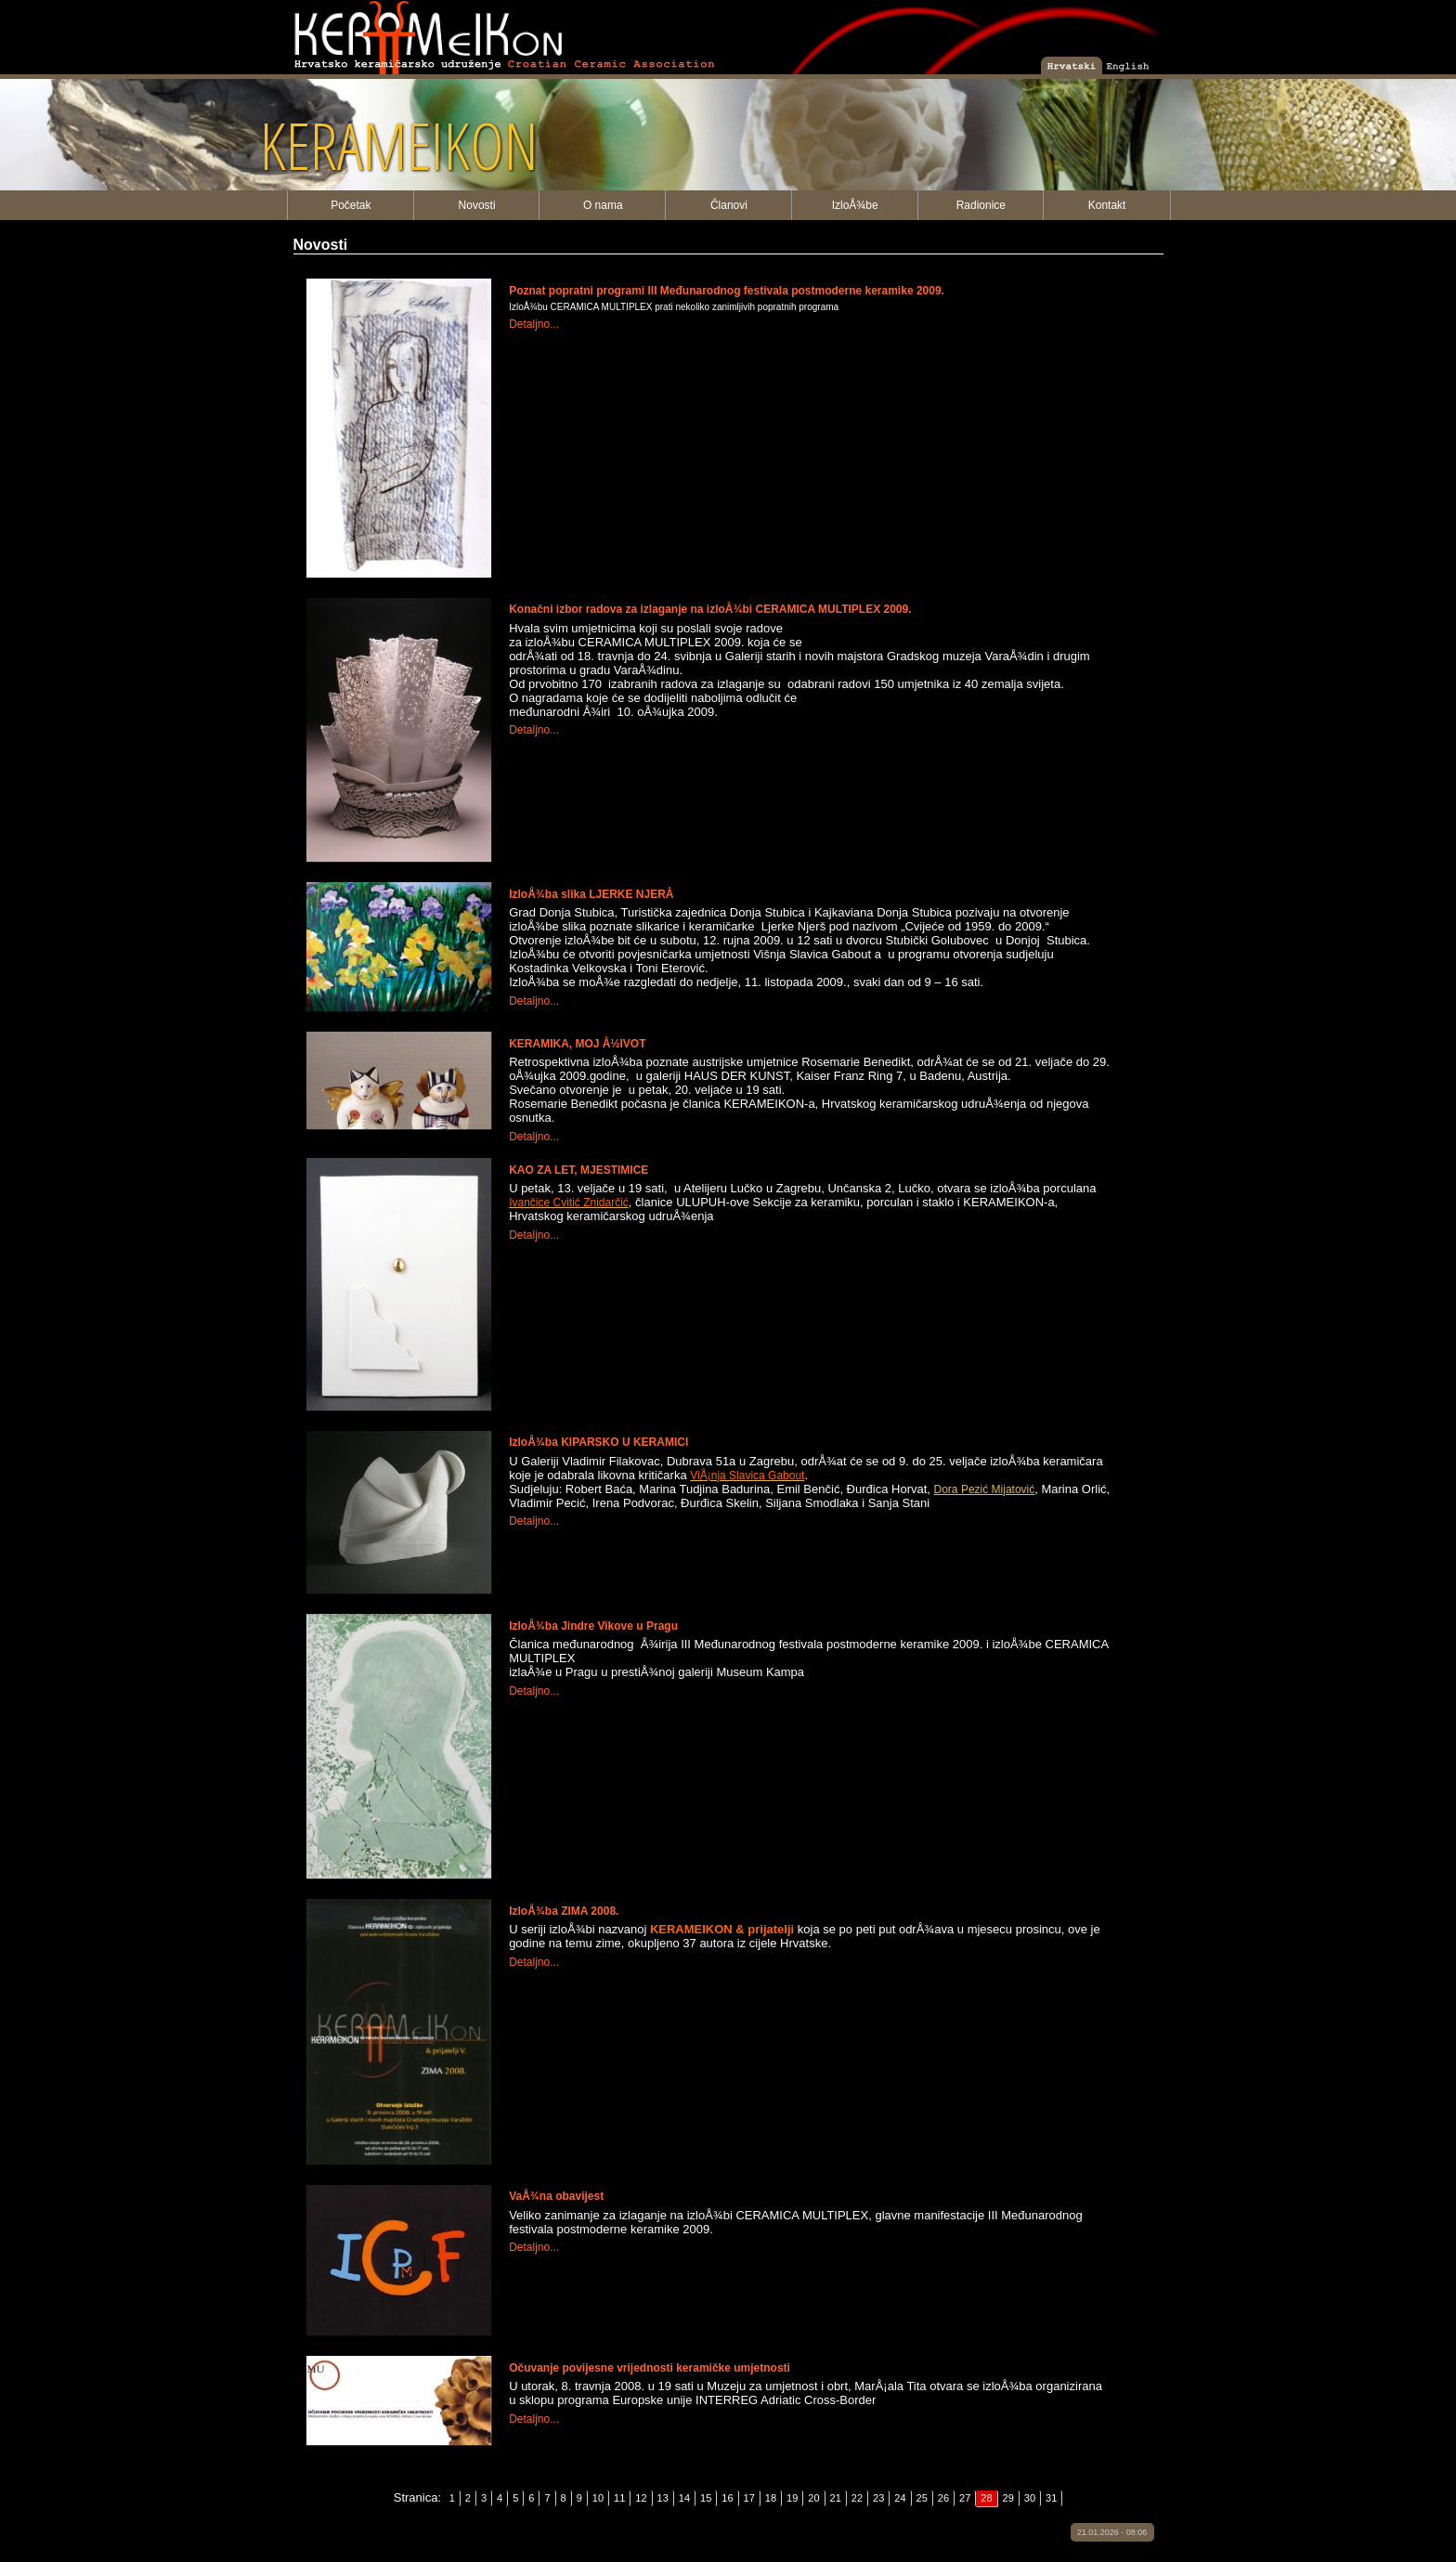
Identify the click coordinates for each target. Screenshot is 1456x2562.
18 (770, 2497)
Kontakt (1107, 205)
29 (1008, 2497)
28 (986, 2497)
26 (943, 2497)
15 (705, 2497)
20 (813, 2497)
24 (899, 2497)
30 (1029, 2497)
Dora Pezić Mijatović (984, 1489)
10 (598, 2497)
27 (964, 2497)
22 (857, 2497)
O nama (603, 205)
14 (684, 2497)
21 (835, 2497)
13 (663, 2497)
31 (1051, 2497)
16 (727, 2497)
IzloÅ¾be (855, 205)
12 (640, 2497)
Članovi (729, 205)
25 (922, 2497)
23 (878, 2497)
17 (749, 2497)
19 (792, 2497)
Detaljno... (534, 324)
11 (619, 2497)
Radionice (981, 205)
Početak (350, 205)
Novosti (477, 205)
